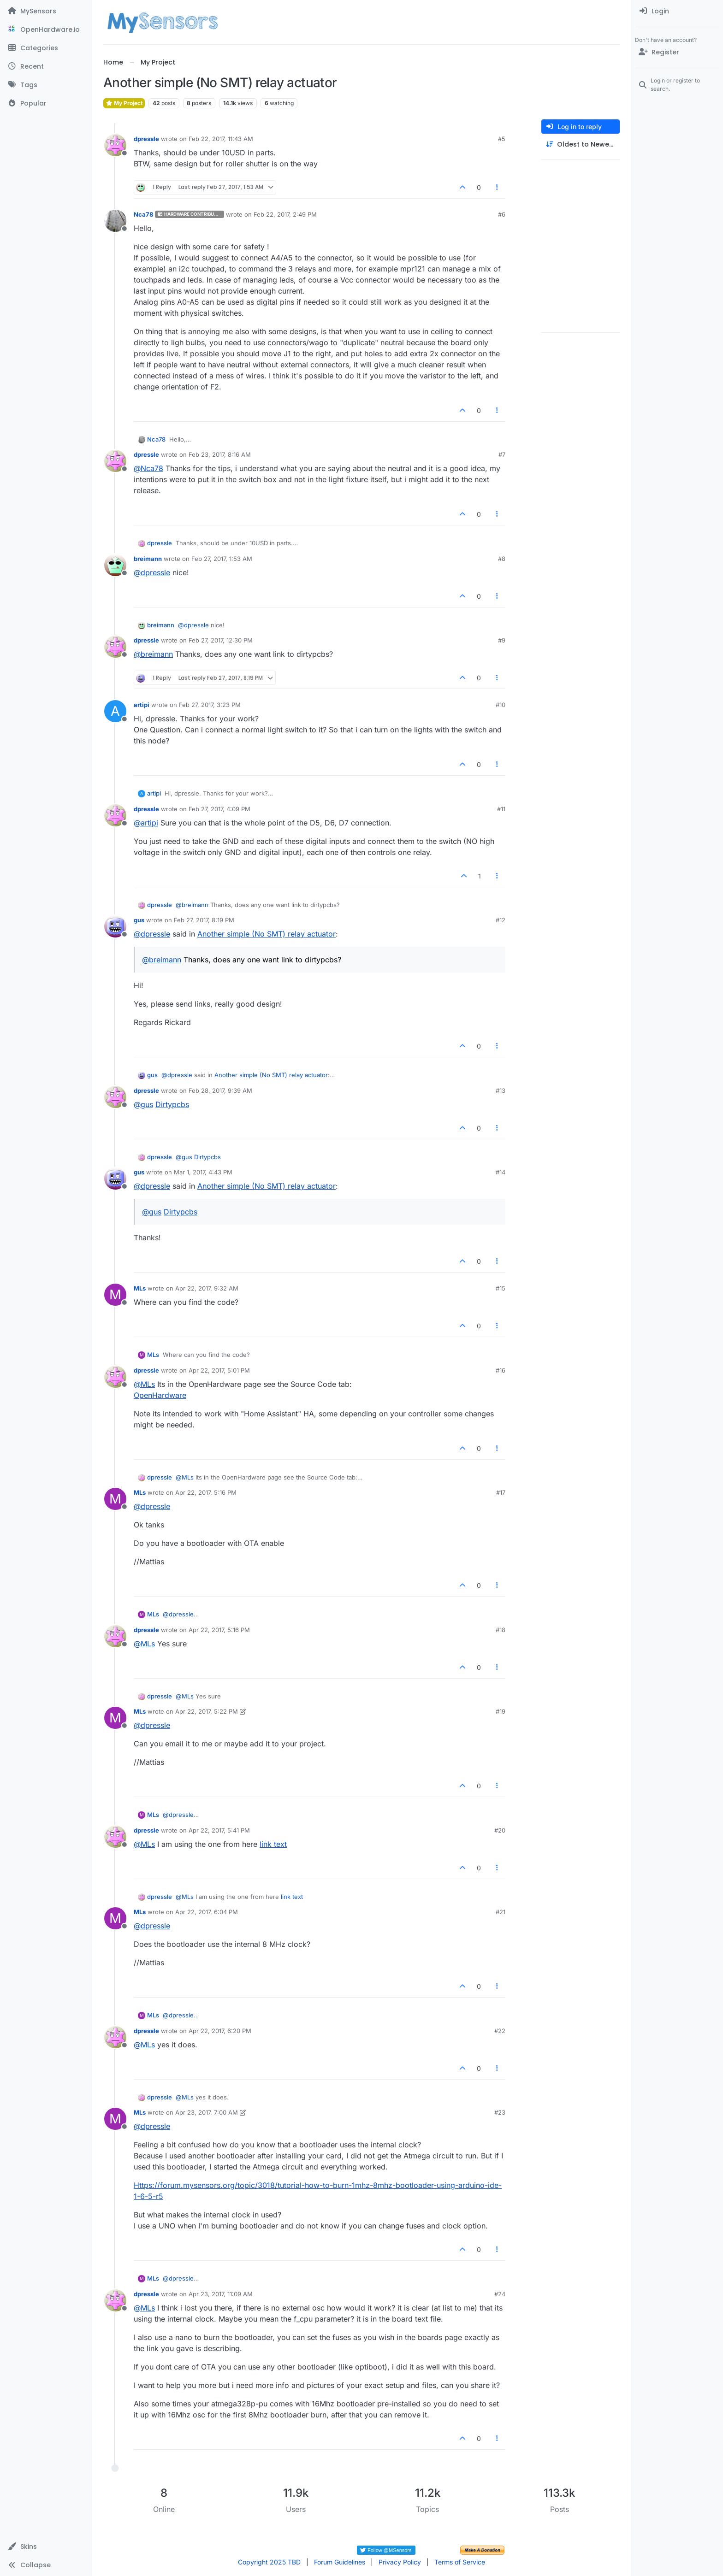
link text (273, 1844)
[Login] (677, 11)
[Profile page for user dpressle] (115, 145)
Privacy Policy (400, 2562)
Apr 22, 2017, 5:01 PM (219, 1370)
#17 (500, 1492)
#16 (500, 1370)
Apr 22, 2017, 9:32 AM (206, 1288)
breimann (148, 558)
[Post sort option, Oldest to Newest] (580, 144)
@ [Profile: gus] (143, 1104)
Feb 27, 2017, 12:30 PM (221, 640)
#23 (499, 2112)
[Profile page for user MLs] (115, 1295)
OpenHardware (160, 1395)
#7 (501, 454)
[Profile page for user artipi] (115, 711)
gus (139, 920)
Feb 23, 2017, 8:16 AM (220, 454)
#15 (500, 1288)
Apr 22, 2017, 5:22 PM (206, 1711)
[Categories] (46, 48)
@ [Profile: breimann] (153, 654)
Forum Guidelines (339, 2562)
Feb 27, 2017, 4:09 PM (219, 809)
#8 (501, 558)
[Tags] (46, 84)
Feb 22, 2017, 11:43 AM (221, 138)
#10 (500, 704)
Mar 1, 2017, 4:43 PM (203, 1172)
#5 (501, 138)
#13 (500, 1090)
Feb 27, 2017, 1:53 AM (221, 558)
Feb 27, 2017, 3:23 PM (210, 704)
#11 (501, 809)
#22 (499, 2030)
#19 (500, 1711)
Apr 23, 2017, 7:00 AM (206, 2112)
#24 (499, 2294)
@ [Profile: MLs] (144, 1384)
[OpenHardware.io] (46, 29)
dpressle (146, 138)
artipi (141, 704)
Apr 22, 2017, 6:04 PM (206, 1912)
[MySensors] (46, 11)
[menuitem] (677, 11)
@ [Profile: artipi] (146, 822)
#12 (500, 920)
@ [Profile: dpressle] (152, 572)
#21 (500, 1912)
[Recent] (46, 66)
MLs (140, 1288)
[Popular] (46, 103)
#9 (501, 640)
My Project (124, 103)
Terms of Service (459, 2562)
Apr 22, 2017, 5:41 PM (219, 1830)
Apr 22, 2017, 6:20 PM (220, 2030)
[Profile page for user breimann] (115, 565)
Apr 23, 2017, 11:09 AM (221, 2294)
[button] (46, 2546)
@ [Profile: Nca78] (148, 468)
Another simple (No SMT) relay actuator (266, 933)
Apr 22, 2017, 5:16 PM (206, 1492)
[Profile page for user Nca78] (115, 221)
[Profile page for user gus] (115, 926)
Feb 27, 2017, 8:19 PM (204, 920)
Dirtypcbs (172, 1104)
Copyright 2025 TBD (269, 2562)
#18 (500, 1629)
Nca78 (143, 214)
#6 (501, 214)
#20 (499, 1830)
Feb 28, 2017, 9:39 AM (220, 1090)
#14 (500, 1172)
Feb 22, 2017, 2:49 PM (285, 214)
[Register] (677, 52)
